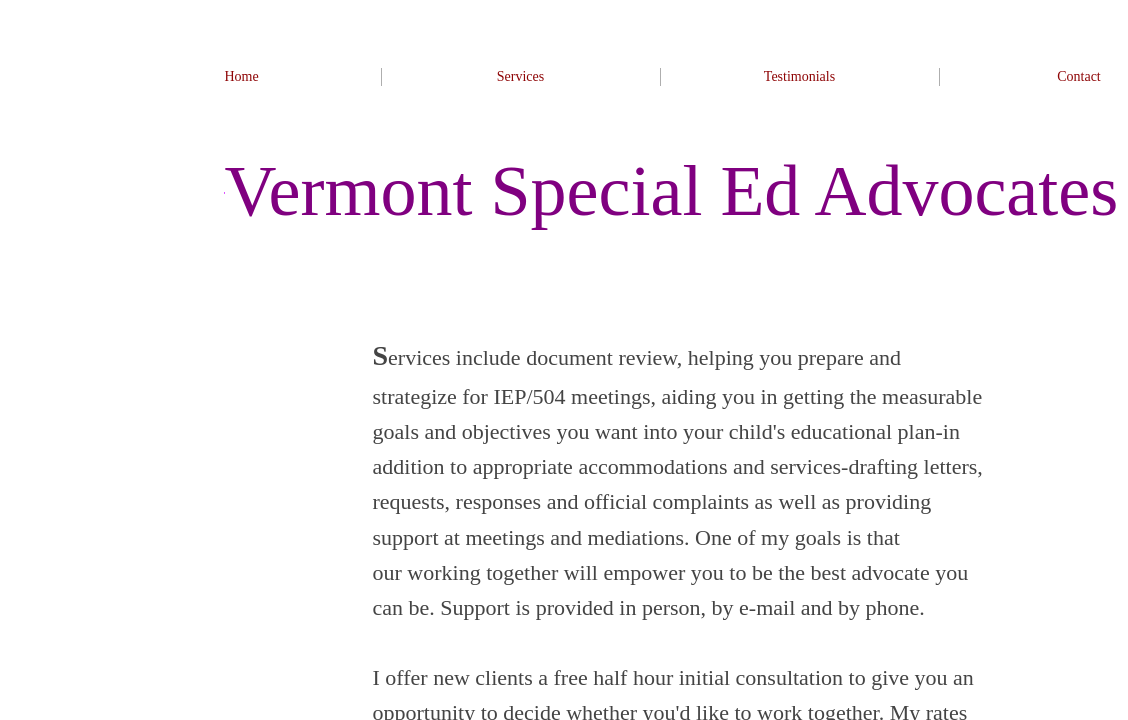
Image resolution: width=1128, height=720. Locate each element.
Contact (1079, 76)
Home (241, 76)
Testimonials (799, 76)
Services (520, 76)
